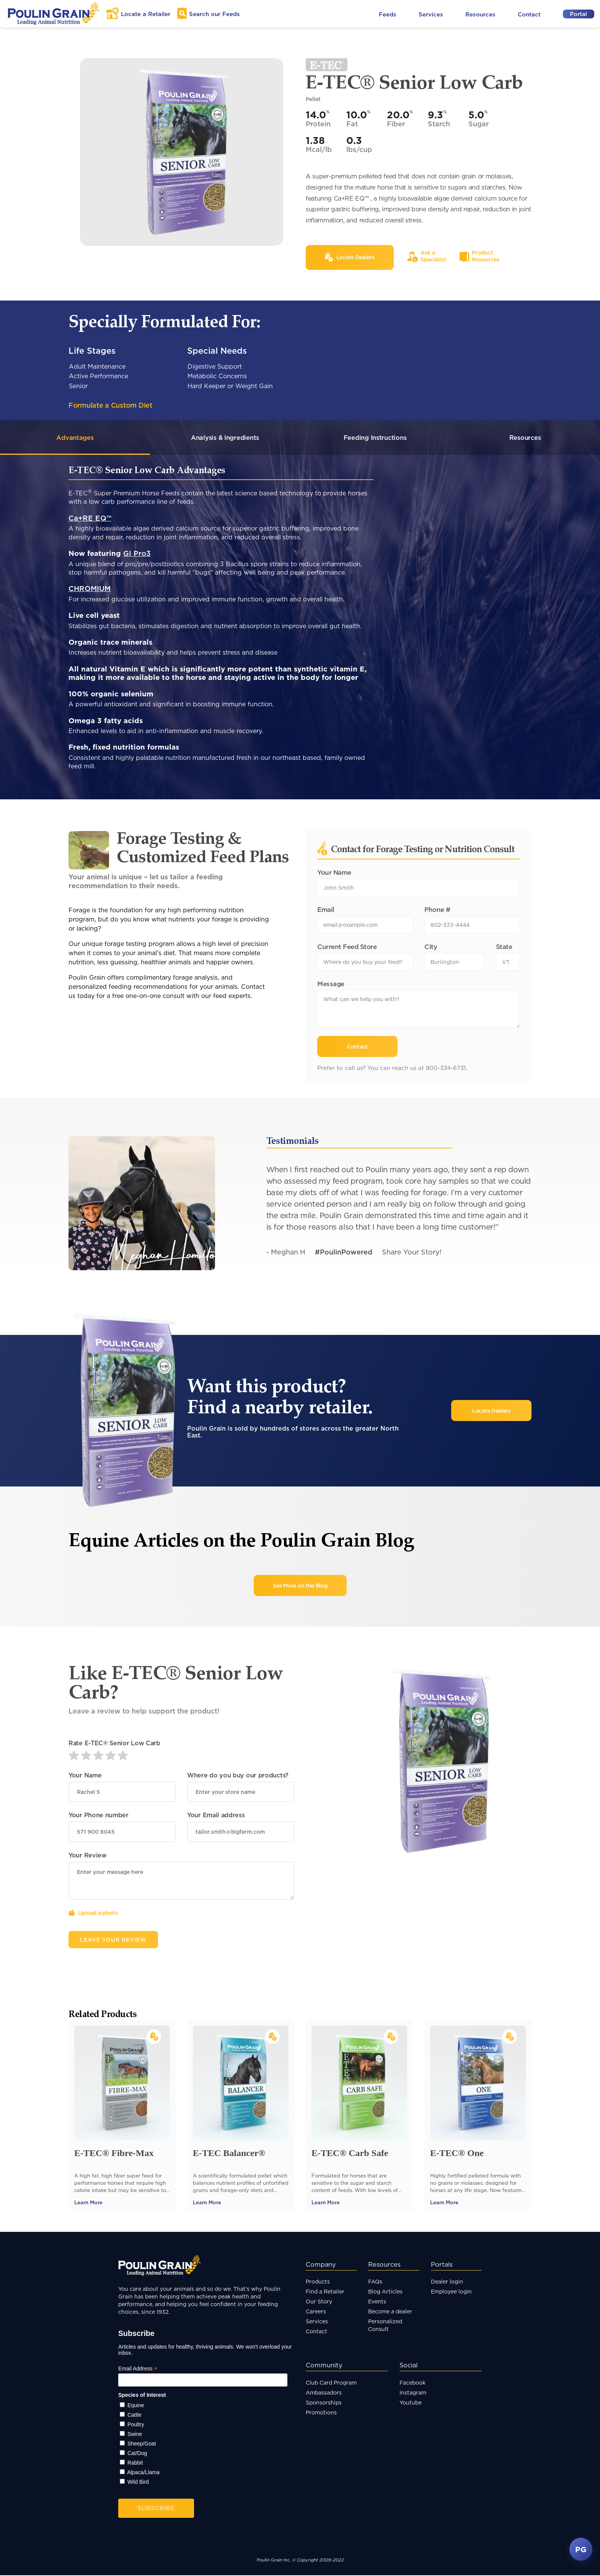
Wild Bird (138, 2483)
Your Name (334, 873)
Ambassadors (324, 2393)
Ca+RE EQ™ (89, 519)
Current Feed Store (347, 947)
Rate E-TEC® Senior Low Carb (114, 1743)
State (504, 947)
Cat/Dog (137, 2454)
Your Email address (216, 1815)
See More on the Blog (300, 1586)
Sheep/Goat (141, 2444)
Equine (135, 2406)
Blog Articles (385, 2292)
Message (330, 984)
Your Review (87, 1855)
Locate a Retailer (145, 14)
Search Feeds (214, 14)
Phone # (437, 910)
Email (325, 910)
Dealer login (447, 2282)
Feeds (387, 14)
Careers (316, 2312)
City (430, 947)
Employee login (451, 2292)
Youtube (410, 2403)
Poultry (135, 2425)
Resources (480, 14)
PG (581, 2549)
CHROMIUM (89, 589)
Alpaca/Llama (143, 2473)
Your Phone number (98, 1815)
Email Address (137, 2369)
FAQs (375, 2282)
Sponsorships (324, 2403)
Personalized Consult (385, 2326)
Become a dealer (390, 2312)
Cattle (134, 2416)
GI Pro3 (137, 554)
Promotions (321, 2413)
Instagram (412, 2393)
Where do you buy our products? (238, 1775)
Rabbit (135, 2463)
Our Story (319, 2302)
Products (318, 2282)
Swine (134, 2435)
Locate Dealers (491, 1411)
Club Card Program (331, 2383)
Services (431, 14)
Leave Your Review (113, 1940)
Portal (578, 14)
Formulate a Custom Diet (110, 405)
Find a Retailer (325, 2292)
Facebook (412, 2383)
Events (377, 2302)
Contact (529, 14)
